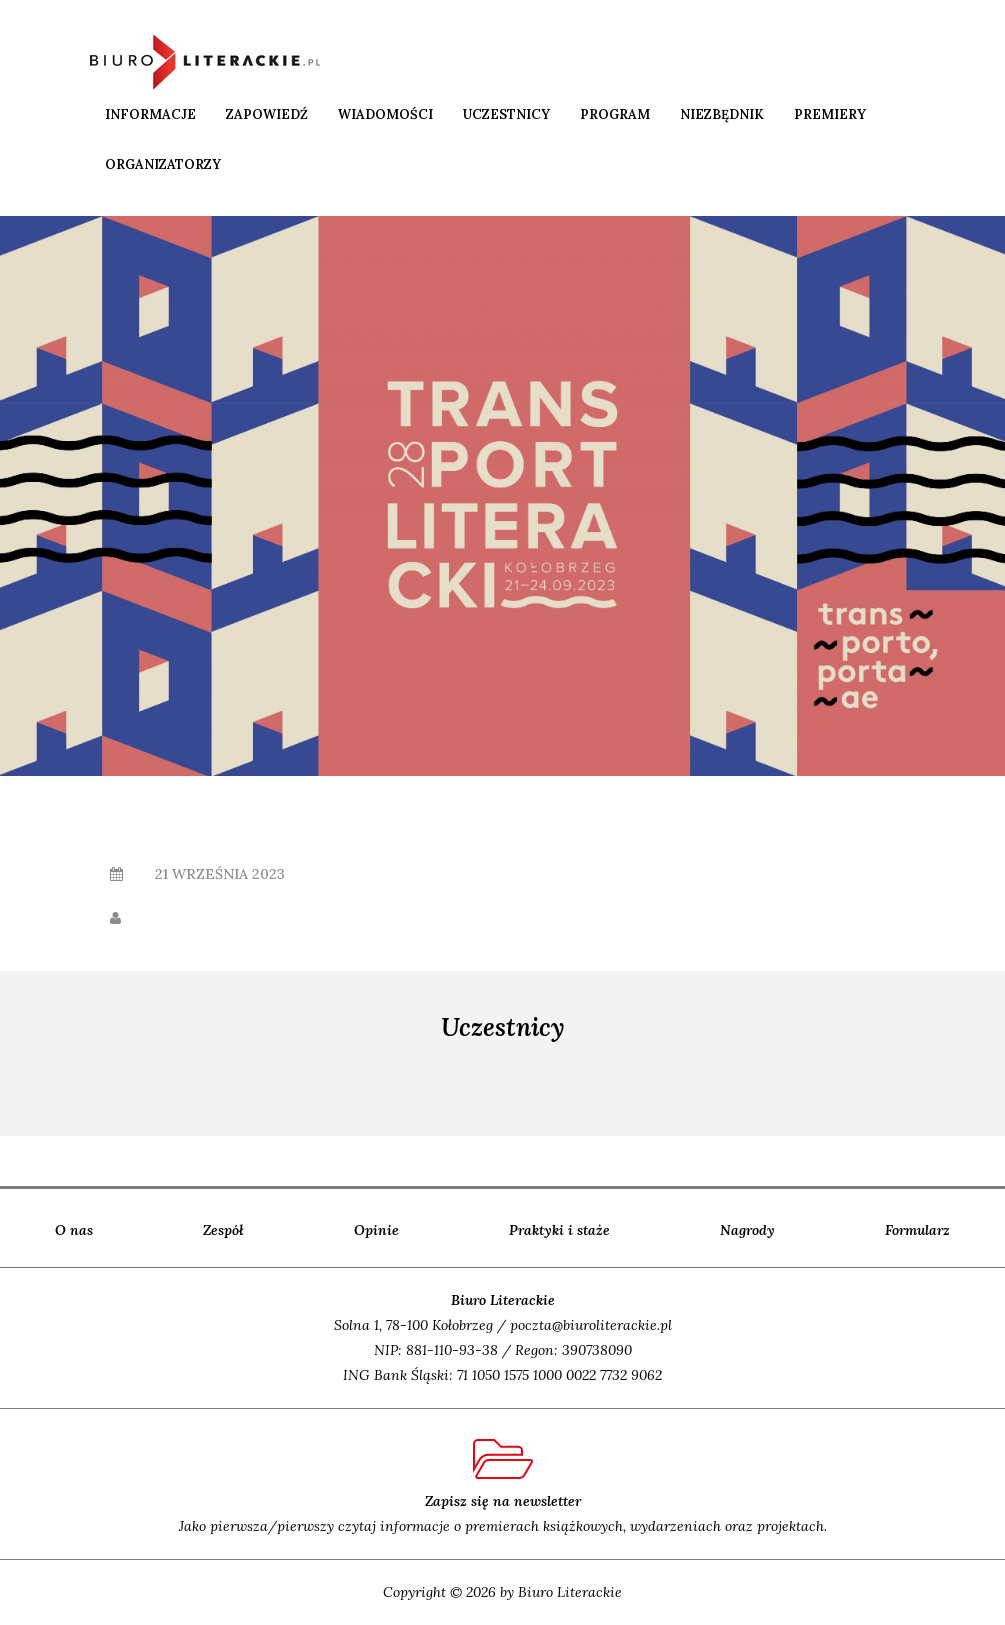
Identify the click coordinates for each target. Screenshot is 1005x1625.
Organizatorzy (163, 164)
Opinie (376, 1230)
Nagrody (747, 1230)
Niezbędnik (722, 114)
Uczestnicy (506, 114)
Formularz (917, 1230)
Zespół (223, 1230)
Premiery (830, 114)
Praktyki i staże (559, 1230)
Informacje (150, 114)
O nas (74, 1230)
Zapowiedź (267, 114)
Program (615, 114)
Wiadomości (385, 114)
